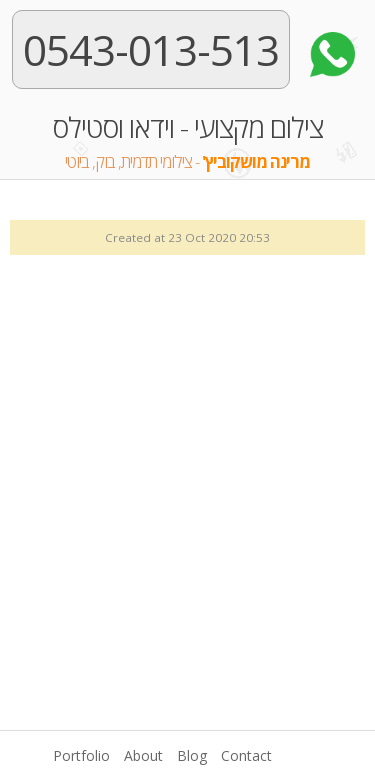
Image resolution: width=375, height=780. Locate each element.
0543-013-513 (151, 49)
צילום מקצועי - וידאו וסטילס (187, 143)
